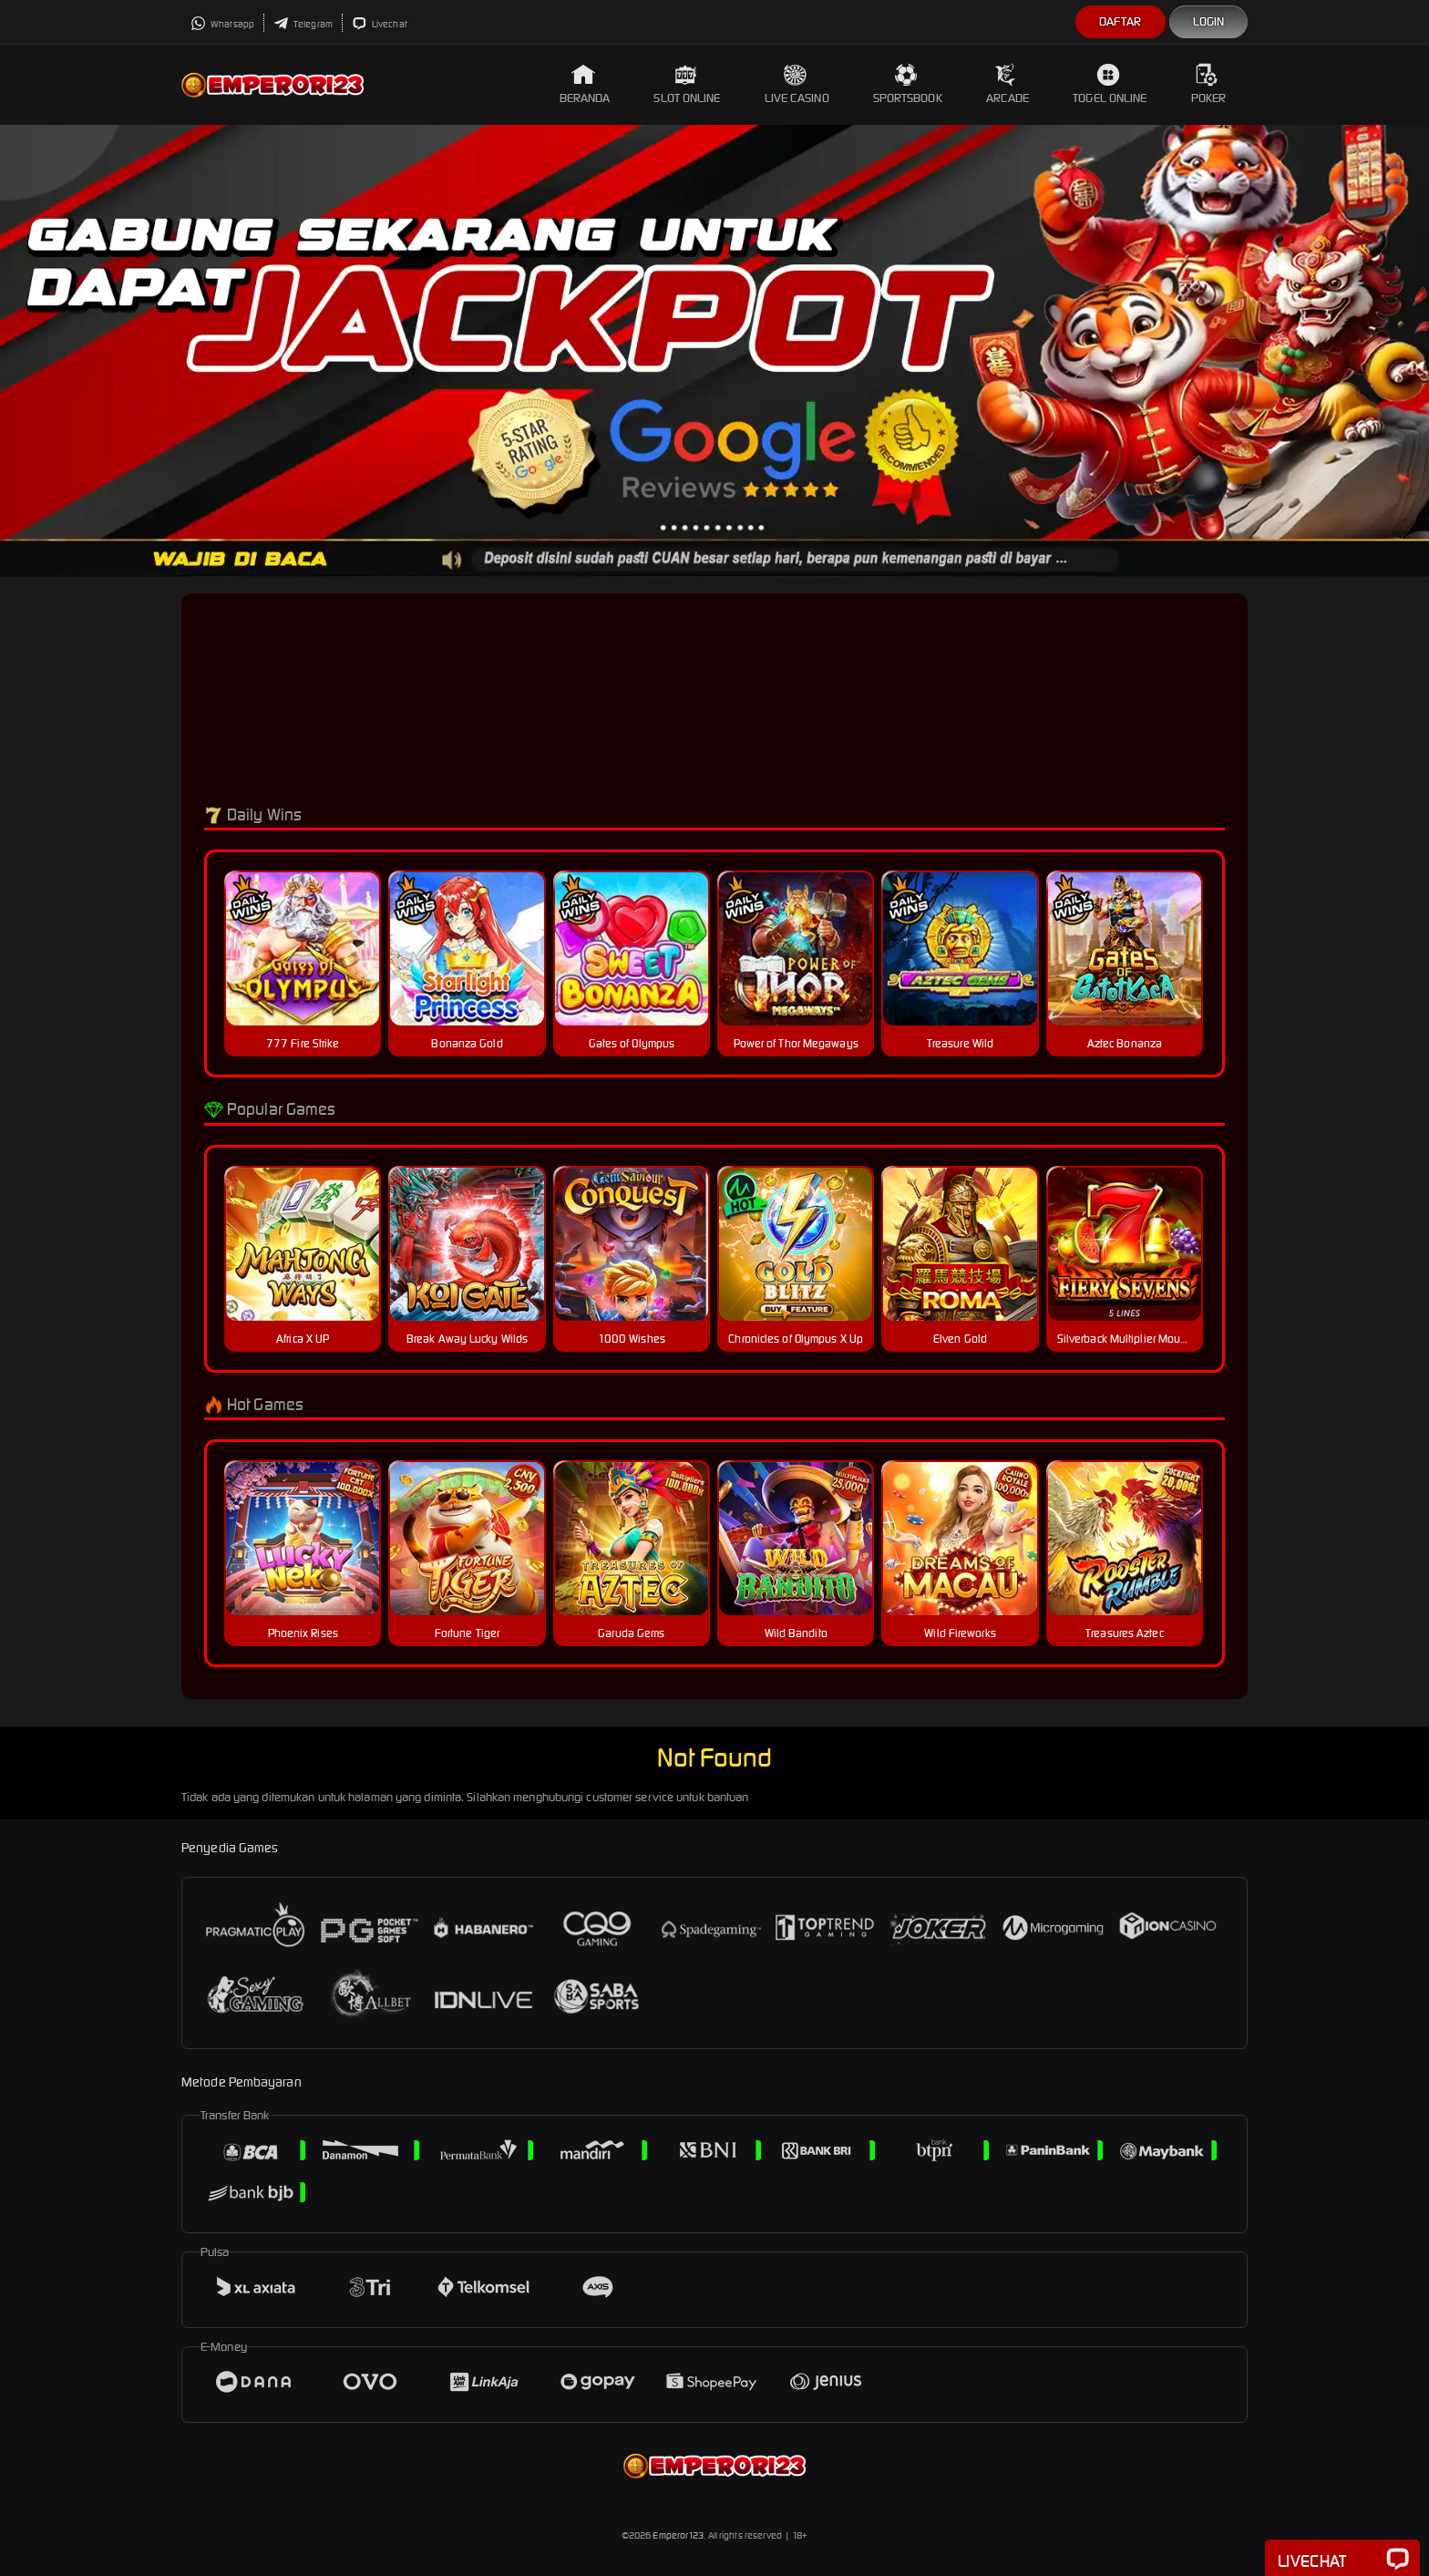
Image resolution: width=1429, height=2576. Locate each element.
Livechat (379, 24)
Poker (1209, 84)
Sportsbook (907, 84)
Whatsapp (222, 24)
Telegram (303, 24)
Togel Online (1109, 84)
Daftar (1120, 21)
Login (1209, 21)
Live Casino (797, 84)
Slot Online (686, 84)
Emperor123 (678, 2535)
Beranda (585, 84)
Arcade (1008, 84)
